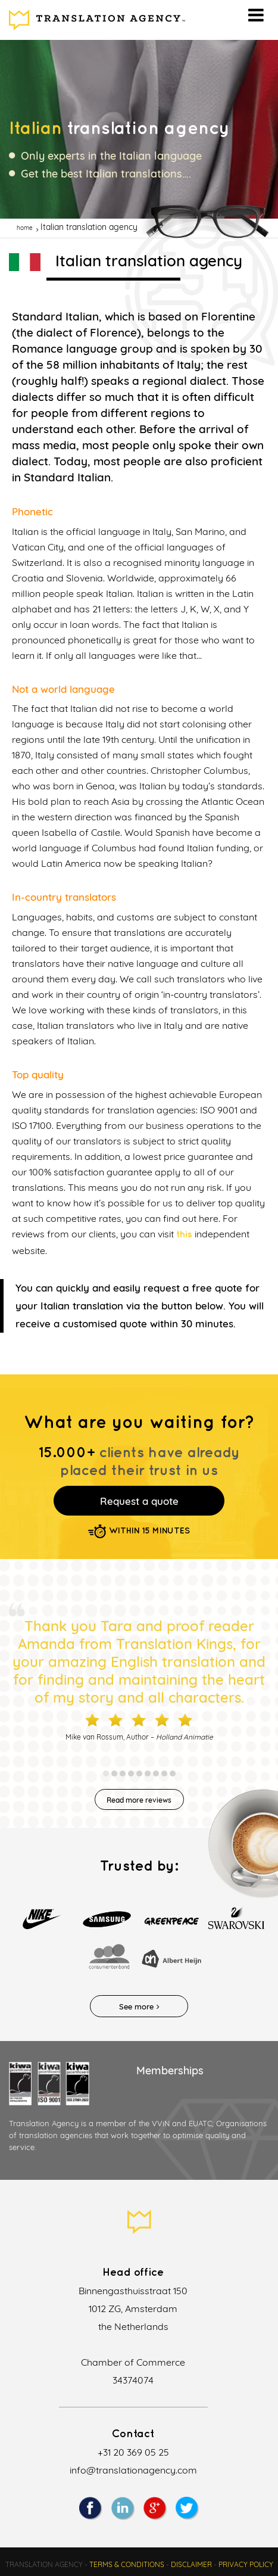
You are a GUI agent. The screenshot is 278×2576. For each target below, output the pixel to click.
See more (139, 2006)
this (184, 1234)
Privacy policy (245, 2564)
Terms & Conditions (126, 2564)
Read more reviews (139, 1800)
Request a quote (139, 1501)
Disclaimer (191, 2564)
